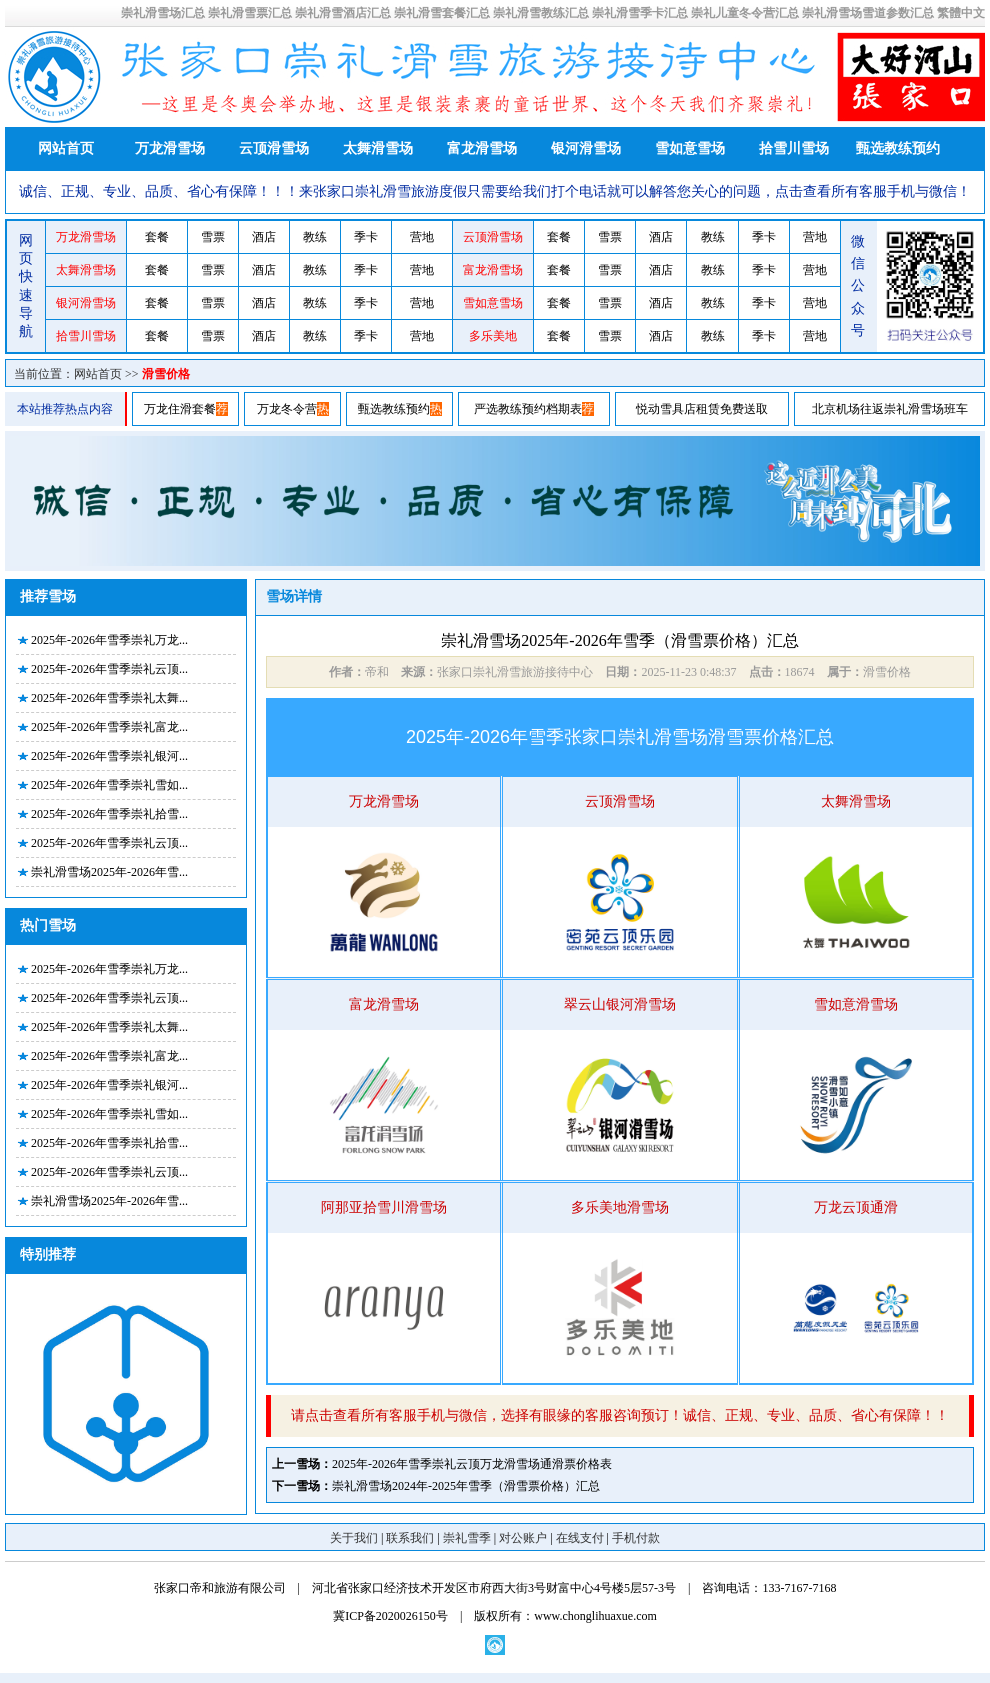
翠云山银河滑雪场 (620, 1004)
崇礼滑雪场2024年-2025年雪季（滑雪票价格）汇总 (466, 1486)
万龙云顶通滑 (856, 1207)
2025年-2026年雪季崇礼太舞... (109, 698)
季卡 (366, 237)
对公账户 (523, 1538)
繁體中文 (961, 13)
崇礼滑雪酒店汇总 (343, 13)
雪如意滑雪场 (856, 1004)
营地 (422, 237)
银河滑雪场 (586, 148)
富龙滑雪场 (482, 148)
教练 (315, 237)
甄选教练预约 (898, 148)
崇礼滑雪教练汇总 (541, 13)
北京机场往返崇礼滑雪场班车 (890, 409)
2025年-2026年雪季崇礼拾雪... (109, 814)
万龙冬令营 (287, 409)
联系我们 (410, 1538)
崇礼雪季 (467, 1538)
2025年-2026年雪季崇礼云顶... (109, 669)
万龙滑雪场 (170, 148)
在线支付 (580, 1538)
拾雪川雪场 (794, 148)
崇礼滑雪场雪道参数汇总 (868, 13)
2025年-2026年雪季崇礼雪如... (109, 785)
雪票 (213, 237)
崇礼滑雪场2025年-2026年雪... (109, 872)
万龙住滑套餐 (180, 409)
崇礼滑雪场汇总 (163, 13)
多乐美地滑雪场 (620, 1207)
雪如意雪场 (690, 148)
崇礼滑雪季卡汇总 (640, 13)
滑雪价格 (166, 374)
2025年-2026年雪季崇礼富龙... (109, 727)
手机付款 (636, 1538)
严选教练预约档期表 (528, 409)
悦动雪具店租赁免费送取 (702, 409)
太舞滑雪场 (378, 148)
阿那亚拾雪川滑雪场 (384, 1207)
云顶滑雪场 (274, 148)
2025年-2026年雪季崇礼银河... (109, 756)
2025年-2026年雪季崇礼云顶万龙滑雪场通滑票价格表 (472, 1464)
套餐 (157, 237)
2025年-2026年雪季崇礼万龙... (109, 640)
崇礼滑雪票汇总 (250, 13)
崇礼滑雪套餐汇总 (442, 13)
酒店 (264, 237)
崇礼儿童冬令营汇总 (745, 13)
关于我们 (354, 1538)
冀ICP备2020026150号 (390, 1616)
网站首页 (66, 148)
